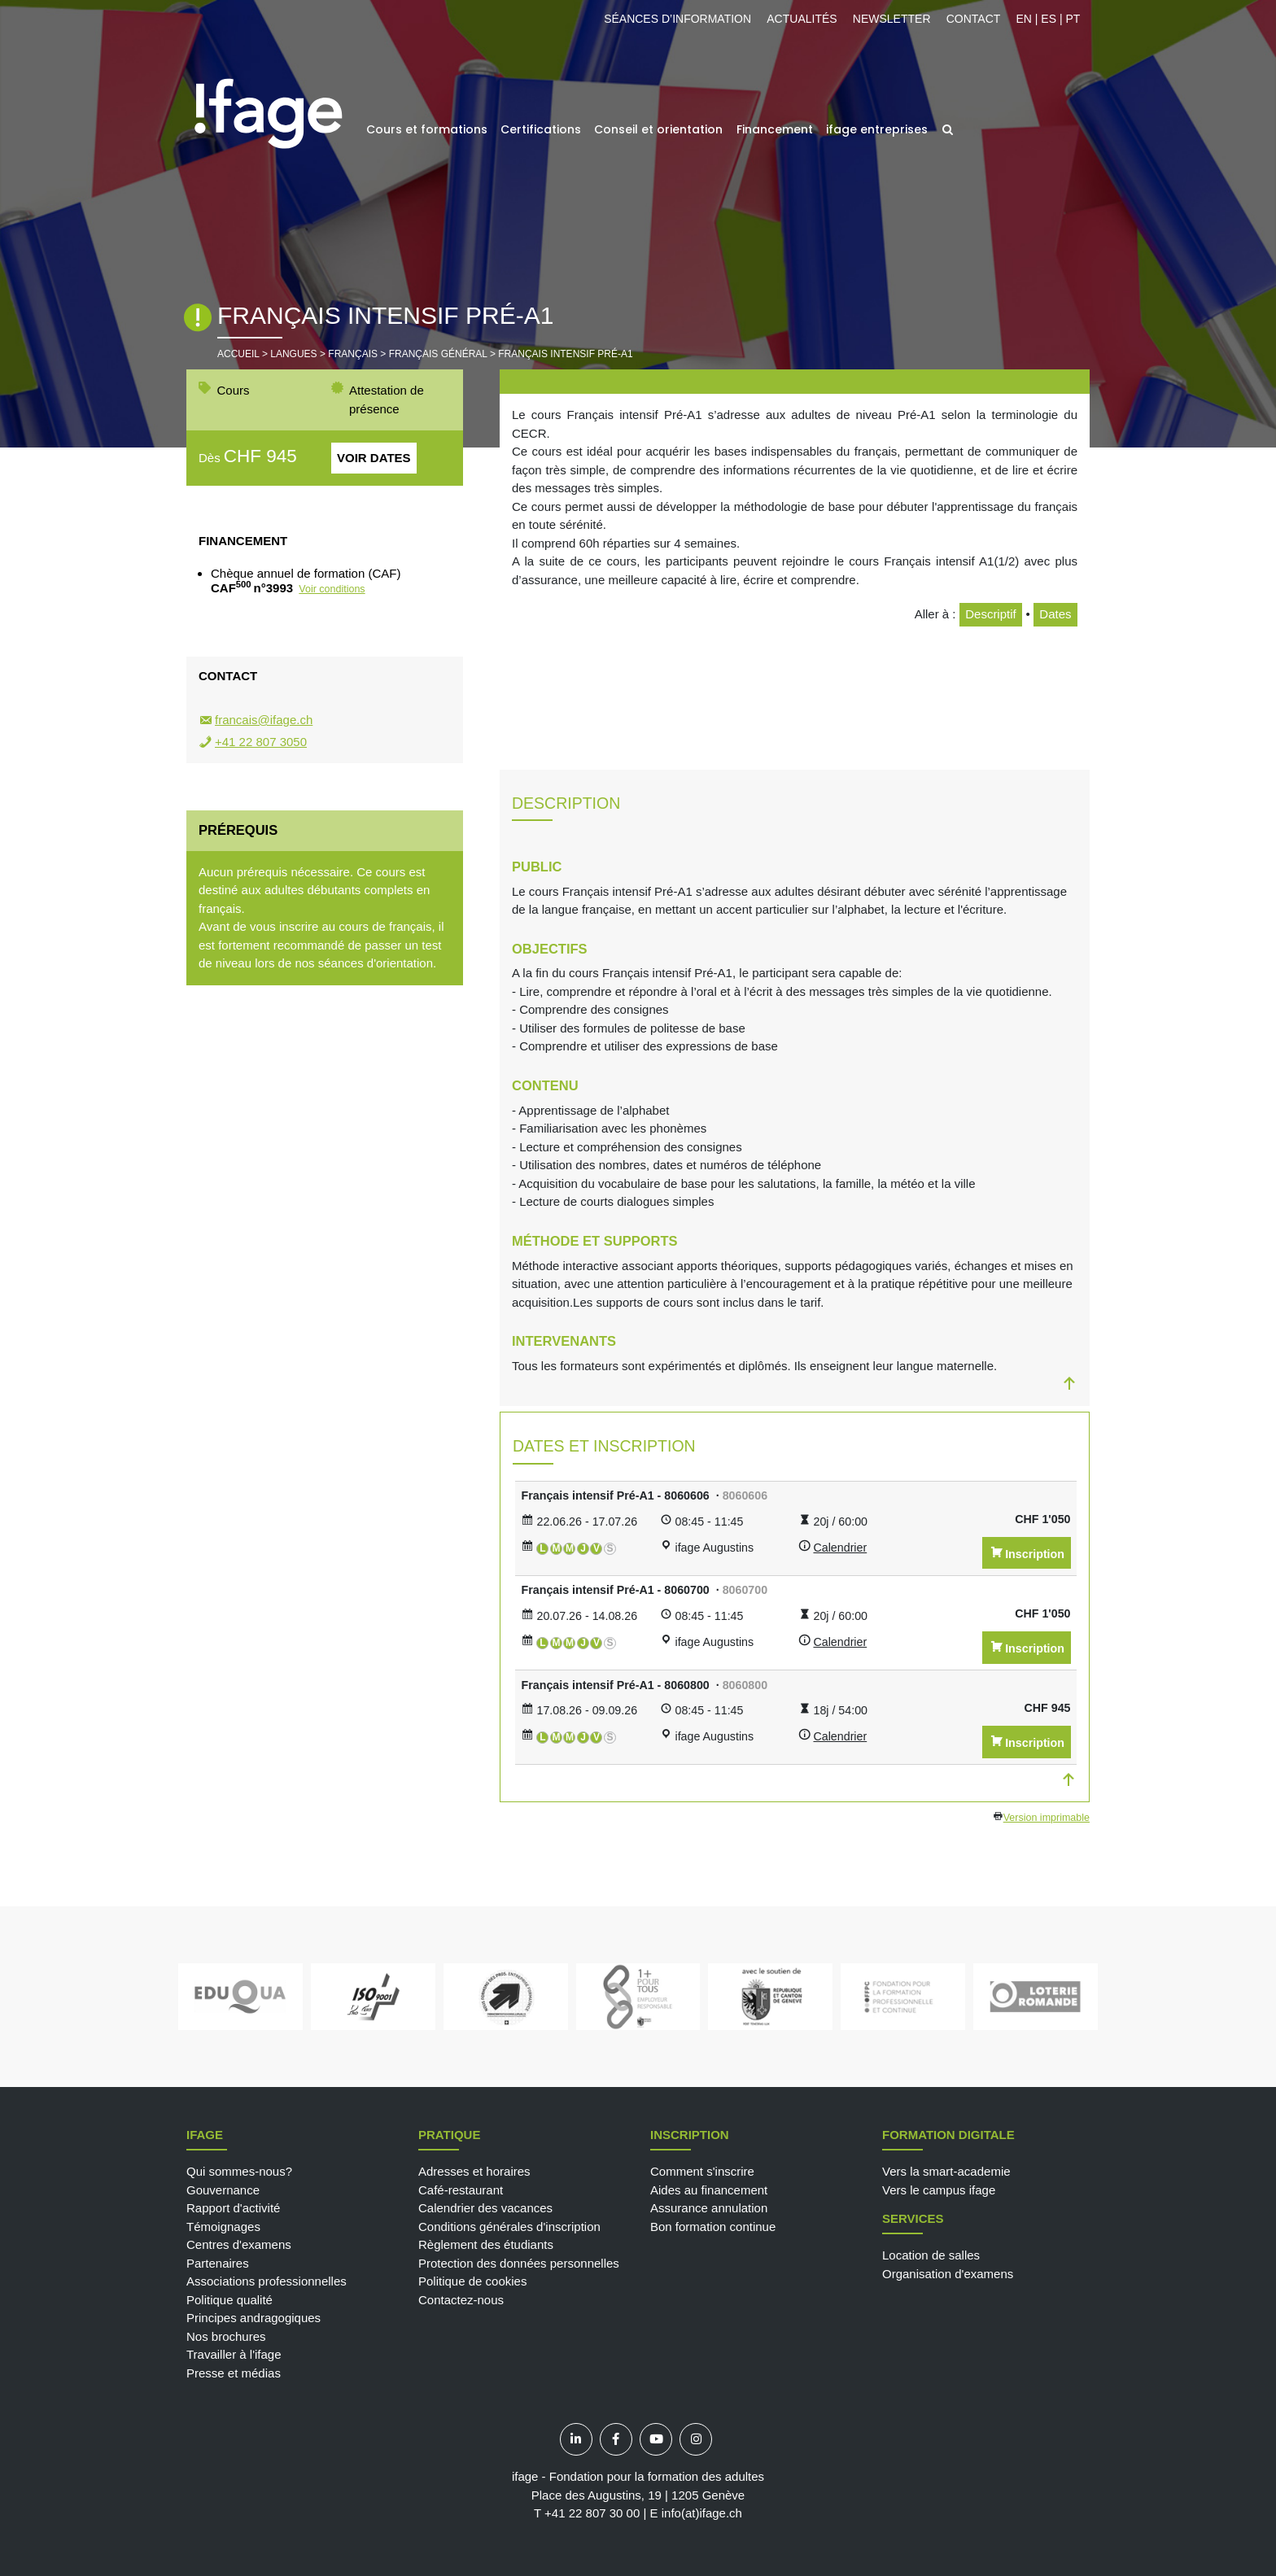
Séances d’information (677, 18)
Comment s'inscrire (702, 2171)
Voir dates (374, 458)
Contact (973, 18)
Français (353, 354)
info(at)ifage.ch (702, 2513)
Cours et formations (426, 129)
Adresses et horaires (474, 2171)
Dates (1055, 614)
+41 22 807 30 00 (592, 2513)
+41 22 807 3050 (261, 742)
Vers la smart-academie (946, 2171)
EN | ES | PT (1048, 18)
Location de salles (931, 2255)
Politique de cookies (472, 2281)
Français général (438, 354)
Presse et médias (233, 2373)
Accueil (238, 354)
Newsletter (892, 18)
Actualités (802, 18)
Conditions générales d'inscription (509, 2226)
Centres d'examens (238, 2244)
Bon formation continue (713, 2226)
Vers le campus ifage (938, 2190)
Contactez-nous (461, 2300)
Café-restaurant (460, 2190)
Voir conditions (332, 589)
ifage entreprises (877, 129)
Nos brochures (226, 2336)
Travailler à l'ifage (234, 2354)
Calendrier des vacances (485, 2208)
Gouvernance (223, 2190)
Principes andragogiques (253, 2318)
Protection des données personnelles (518, 2263)
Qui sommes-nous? (239, 2171)
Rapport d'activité (233, 2208)
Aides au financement (708, 2190)
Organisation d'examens (947, 2274)
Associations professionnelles (266, 2281)
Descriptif (990, 614)
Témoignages (223, 2226)
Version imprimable (1046, 1817)
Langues (293, 354)
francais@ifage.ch (263, 720)
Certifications (540, 129)
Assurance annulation (708, 2208)
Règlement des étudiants (485, 2244)
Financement (774, 129)
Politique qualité (229, 2300)
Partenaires (217, 2263)
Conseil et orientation (658, 129)
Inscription (1034, 1554)
